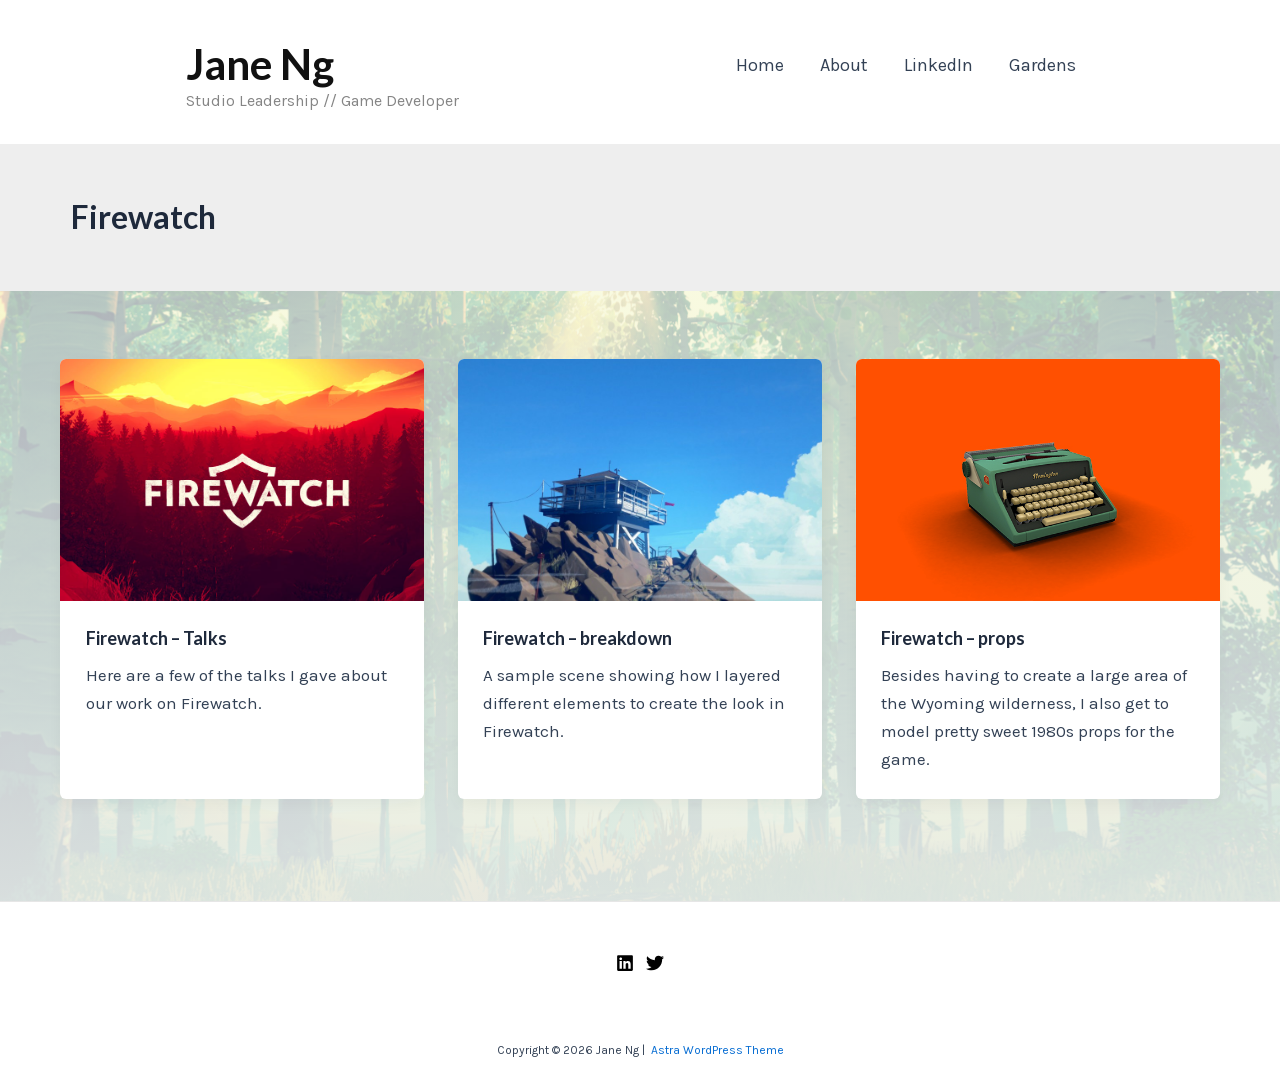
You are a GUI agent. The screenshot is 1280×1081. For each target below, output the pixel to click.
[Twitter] (655, 963)
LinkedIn (938, 65)
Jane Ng (260, 64)
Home (760, 65)
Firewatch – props (953, 638)
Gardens (1042, 65)
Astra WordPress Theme (717, 1050)
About (844, 65)
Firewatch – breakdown (577, 638)
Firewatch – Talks (156, 638)
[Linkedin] (625, 963)
